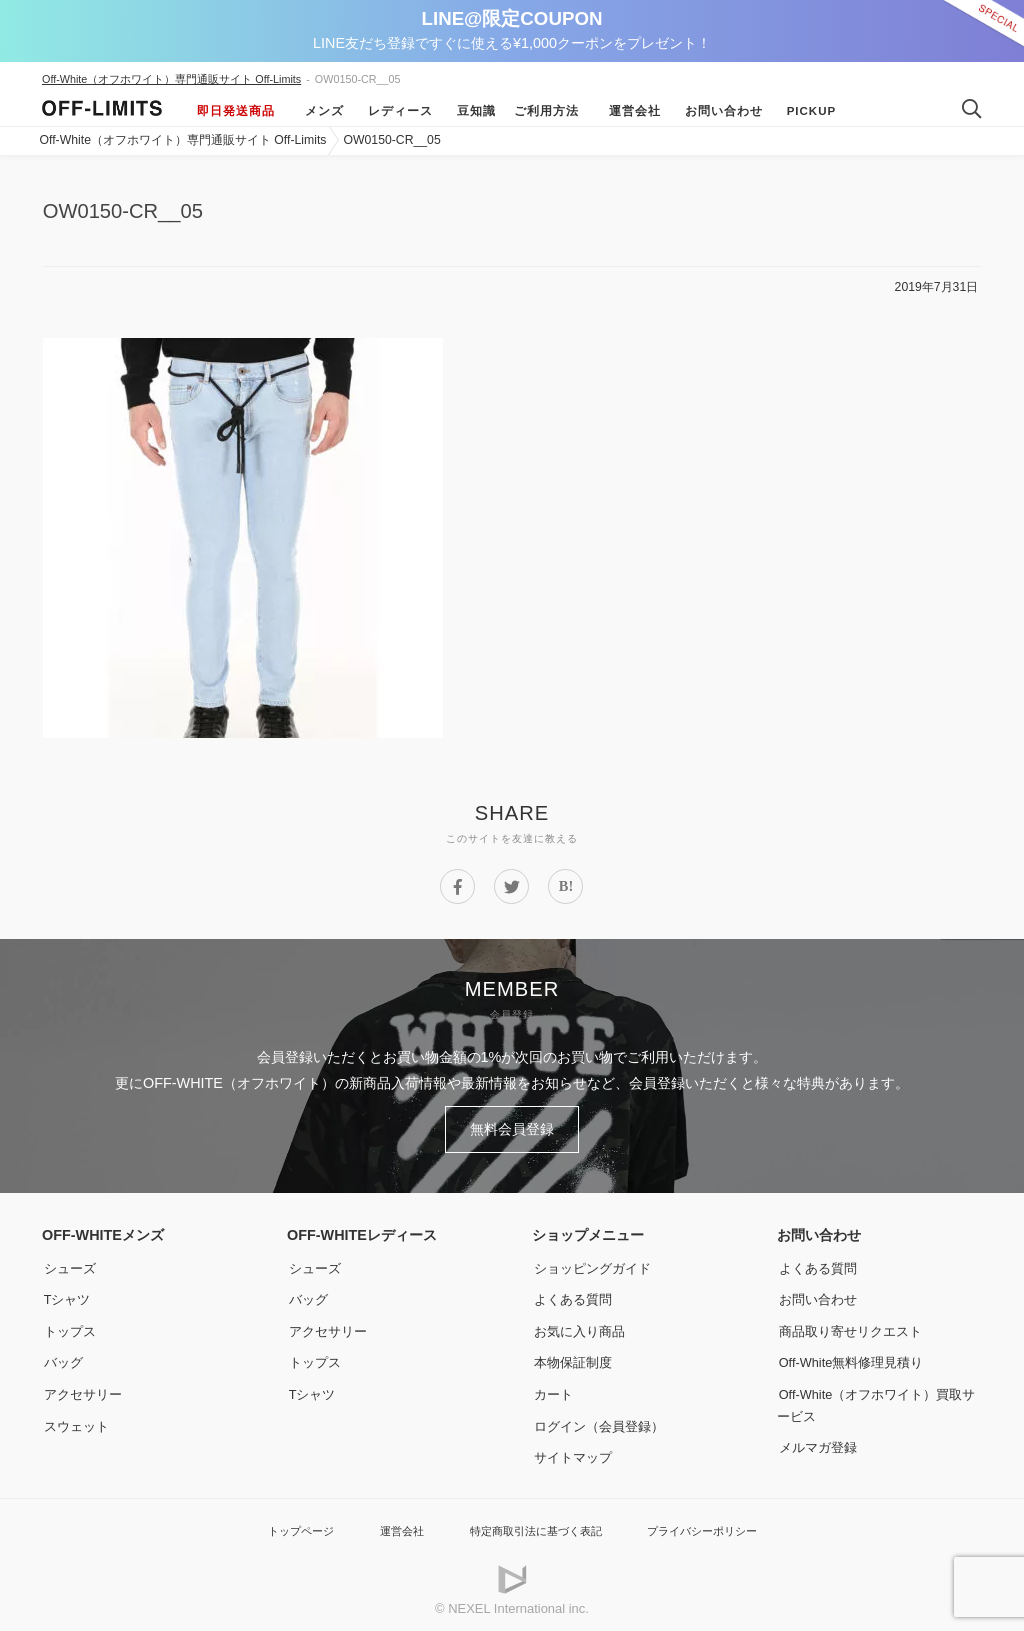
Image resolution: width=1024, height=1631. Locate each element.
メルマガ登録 (819, 1442)
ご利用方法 (546, 111)
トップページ (277, 1525)
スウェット (77, 1421)
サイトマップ (574, 1452)
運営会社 (629, 111)
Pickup (806, 111)
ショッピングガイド (595, 1263)
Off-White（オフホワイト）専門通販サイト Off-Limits (171, 79)
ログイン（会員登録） (602, 1421)
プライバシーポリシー (721, 1525)
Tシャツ (67, 1294)
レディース (394, 111)
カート (553, 1389)
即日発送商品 (236, 111)
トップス (70, 1326)
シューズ (70, 1263)
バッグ (63, 1357)
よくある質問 (574, 1294)
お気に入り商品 (581, 1326)
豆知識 (470, 111)
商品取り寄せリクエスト (854, 1326)
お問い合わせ (718, 111)
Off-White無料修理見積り (856, 1357)
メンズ (318, 111)
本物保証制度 (574, 1357)
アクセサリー (84, 1389)
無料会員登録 (512, 1127)
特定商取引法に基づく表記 (534, 1525)
